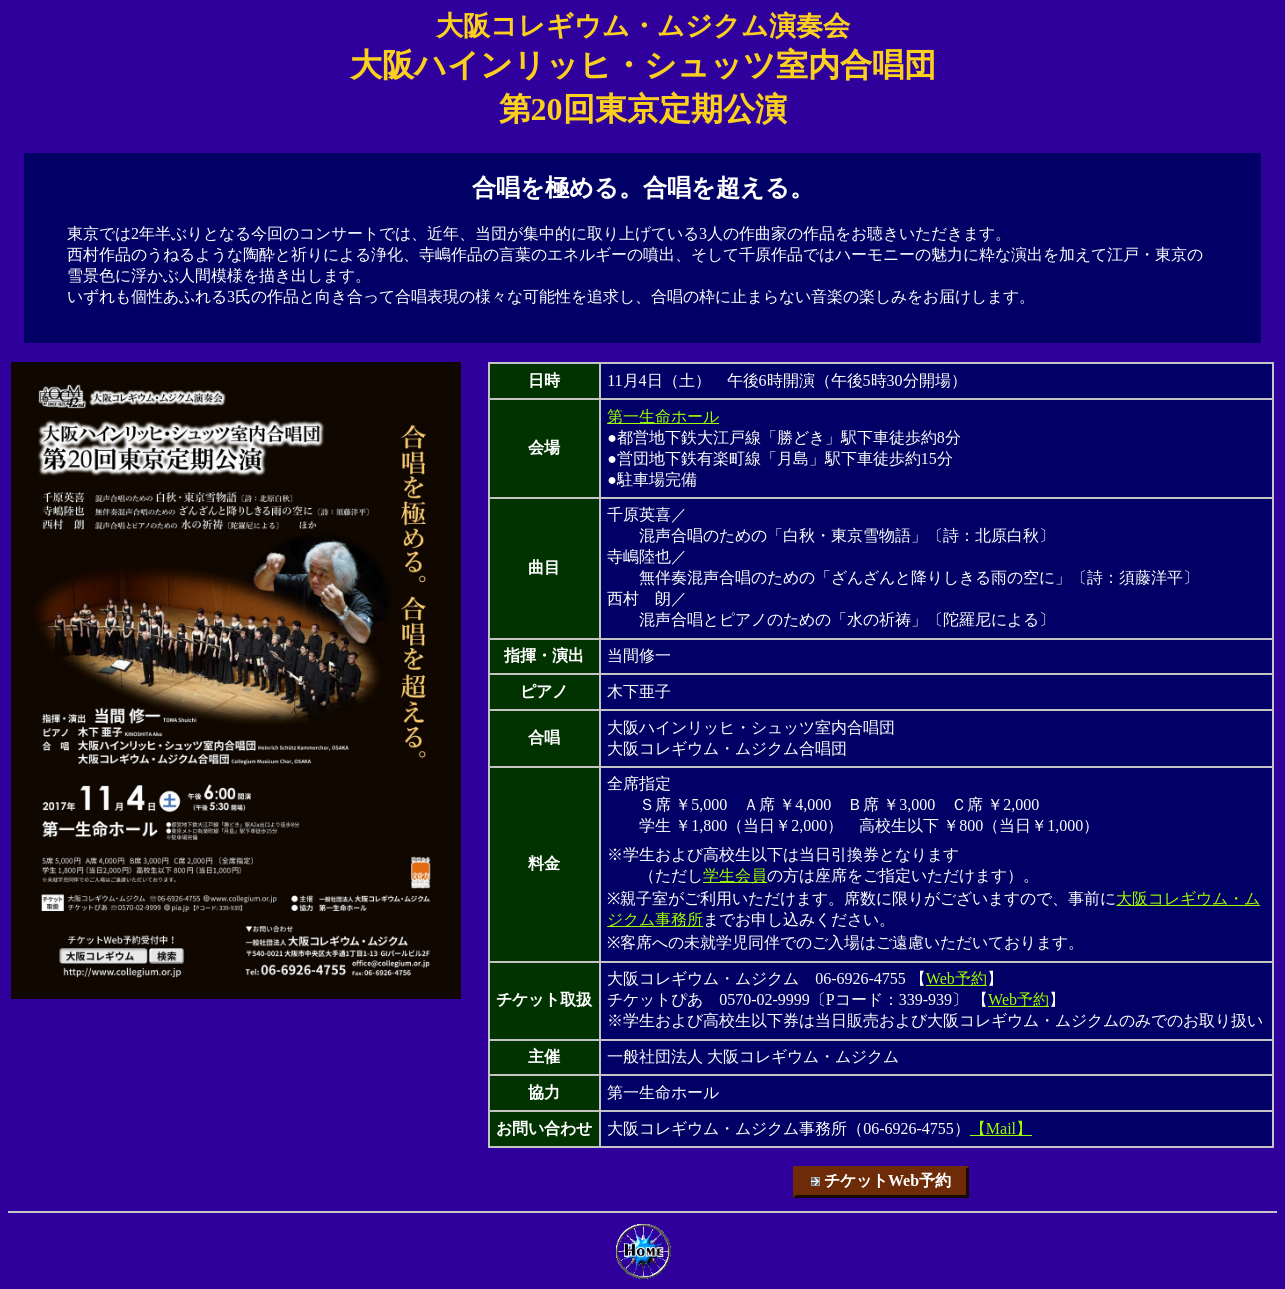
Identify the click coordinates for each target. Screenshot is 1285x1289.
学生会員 (735, 875)
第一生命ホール (663, 416)
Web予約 (956, 978)
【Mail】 (1001, 1128)
